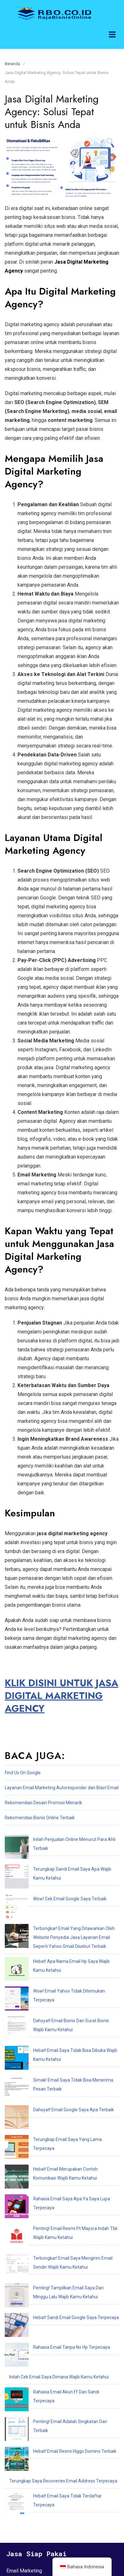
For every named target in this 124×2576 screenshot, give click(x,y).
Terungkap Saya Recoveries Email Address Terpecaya (63, 2240)
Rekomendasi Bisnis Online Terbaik (40, 1817)
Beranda (12, 63)
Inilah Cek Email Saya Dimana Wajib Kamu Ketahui (59, 2180)
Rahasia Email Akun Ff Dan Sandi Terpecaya (53, 2195)
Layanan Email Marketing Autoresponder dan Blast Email (62, 1787)
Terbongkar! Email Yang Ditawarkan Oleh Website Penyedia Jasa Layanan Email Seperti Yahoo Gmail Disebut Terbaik (56, 1893)
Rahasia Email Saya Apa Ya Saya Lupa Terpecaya (58, 2064)
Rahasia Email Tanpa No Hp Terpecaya (47, 2165)
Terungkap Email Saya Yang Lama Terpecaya (54, 2025)
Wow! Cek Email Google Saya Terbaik (46, 1869)
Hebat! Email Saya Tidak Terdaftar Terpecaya (54, 2255)
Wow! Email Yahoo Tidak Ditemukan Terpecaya (56, 1932)
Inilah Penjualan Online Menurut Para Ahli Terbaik (58, 1839)
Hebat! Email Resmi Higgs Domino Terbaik (51, 2225)
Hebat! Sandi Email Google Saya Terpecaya (52, 2150)
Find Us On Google (23, 1772)
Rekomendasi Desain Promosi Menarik (43, 1802)
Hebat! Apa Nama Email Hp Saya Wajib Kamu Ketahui (62, 1917)
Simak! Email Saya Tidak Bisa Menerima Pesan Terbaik (64, 1995)
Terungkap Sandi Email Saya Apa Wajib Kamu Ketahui (62, 1854)
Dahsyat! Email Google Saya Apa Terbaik (49, 2010)
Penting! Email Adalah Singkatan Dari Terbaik (54, 2210)
